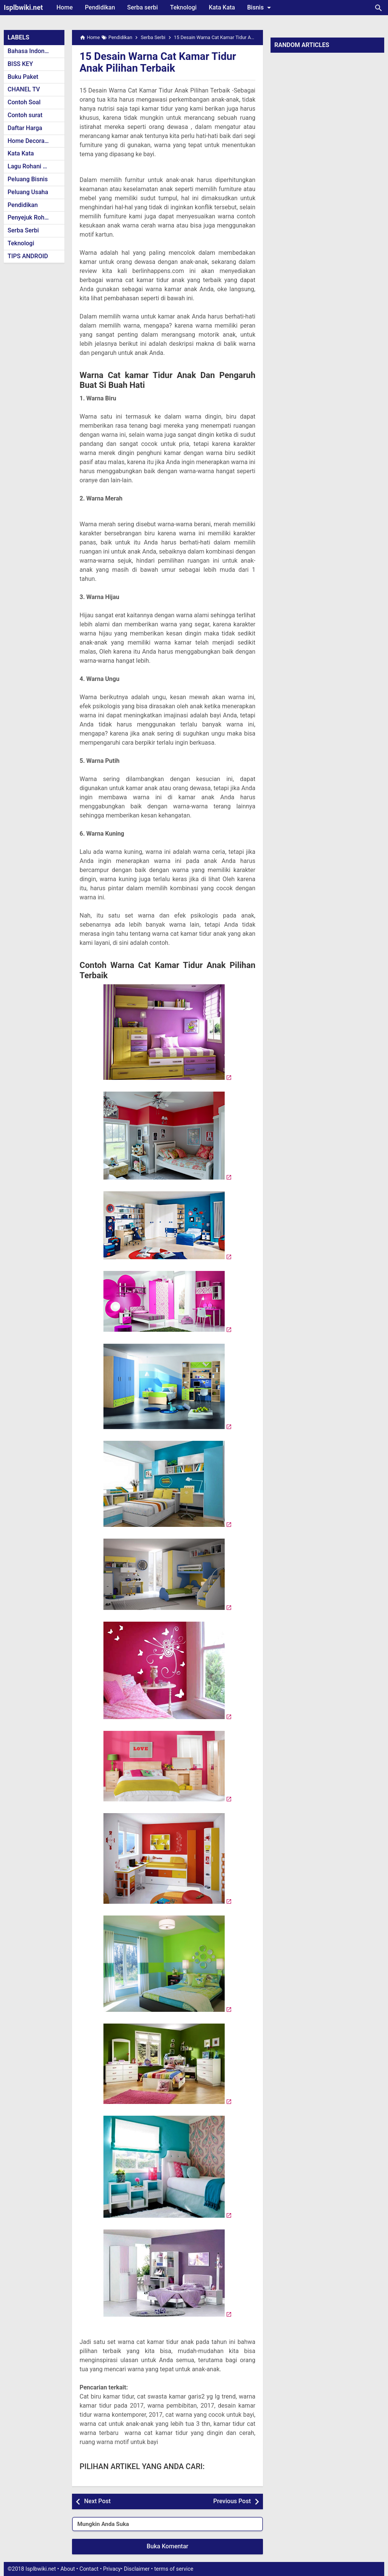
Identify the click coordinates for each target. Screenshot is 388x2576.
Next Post (97, 2501)
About (67, 2569)
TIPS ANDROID (28, 256)
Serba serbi (142, 7)
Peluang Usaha (28, 192)
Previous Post (232, 2501)
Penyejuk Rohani (30, 217)
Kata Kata (222, 7)
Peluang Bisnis (28, 179)
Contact (89, 2569)
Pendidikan (100, 7)
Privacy (112, 2569)
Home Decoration (31, 140)
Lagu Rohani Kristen (35, 166)
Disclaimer (137, 2569)
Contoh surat (25, 115)
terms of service (173, 2569)
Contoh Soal (24, 102)
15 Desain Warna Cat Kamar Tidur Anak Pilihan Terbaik (160, 62)
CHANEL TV (24, 89)
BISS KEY (20, 63)
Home (64, 7)
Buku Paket (23, 76)
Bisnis (260, 7)
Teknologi (183, 7)
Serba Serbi (23, 230)
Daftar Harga (25, 128)
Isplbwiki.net (23, 7)
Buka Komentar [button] (167, 2546)
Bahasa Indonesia (32, 51)
